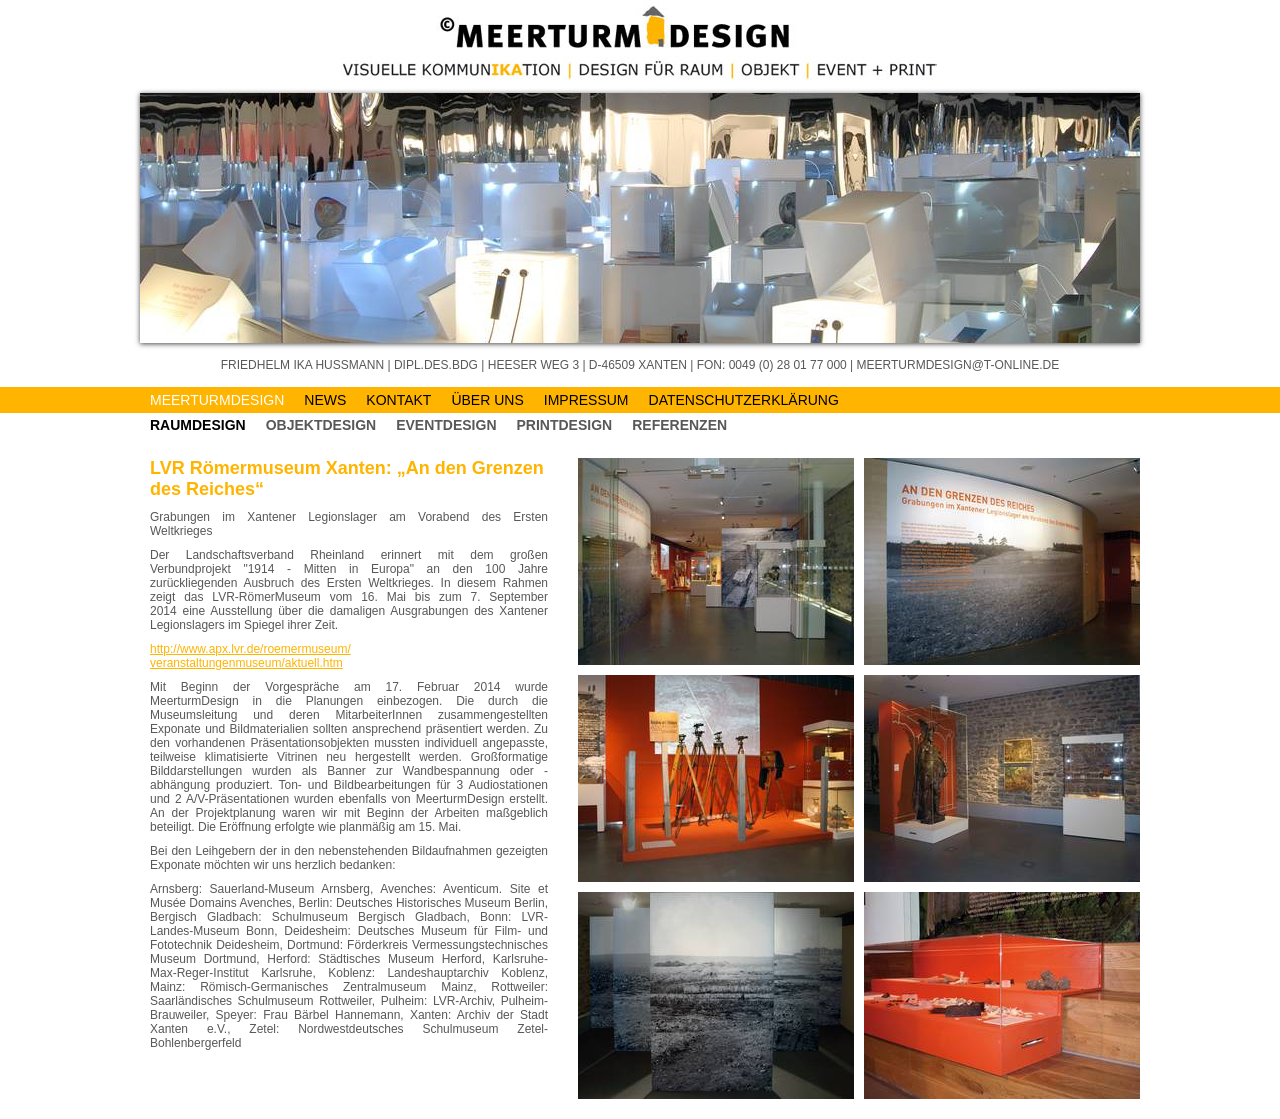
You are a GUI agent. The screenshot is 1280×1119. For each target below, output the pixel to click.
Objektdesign (321, 425)
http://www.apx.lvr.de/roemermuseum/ (250, 649)
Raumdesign (198, 425)
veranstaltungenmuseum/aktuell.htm (246, 663)
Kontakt (398, 400)
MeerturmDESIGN (217, 400)
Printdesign (565, 425)
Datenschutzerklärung (744, 400)
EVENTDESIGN (446, 425)
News (325, 400)
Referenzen (679, 425)
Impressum (586, 400)
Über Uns (487, 400)
